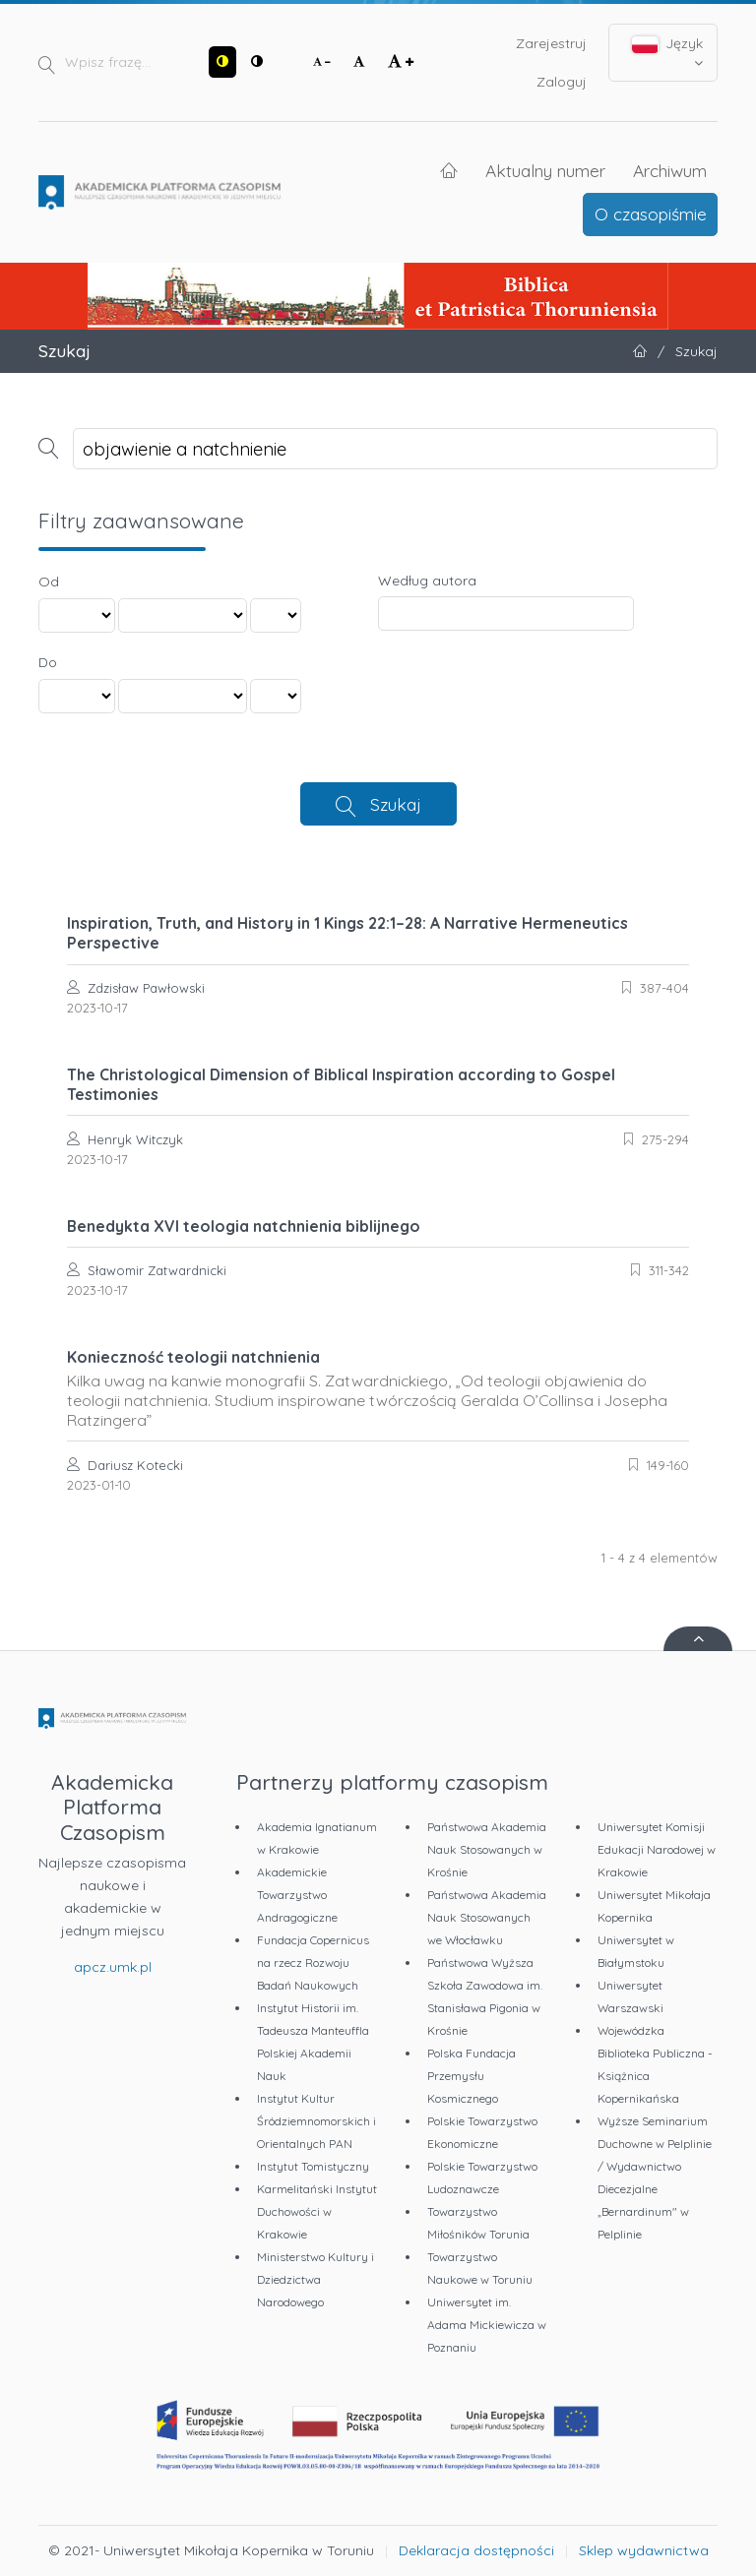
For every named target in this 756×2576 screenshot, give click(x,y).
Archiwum (670, 170)
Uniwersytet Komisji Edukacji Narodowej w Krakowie (657, 1849)
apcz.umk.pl (113, 1967)
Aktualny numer (545, 170)
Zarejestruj (551, 43)
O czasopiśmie (651, 213)
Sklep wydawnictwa (644, 2550)
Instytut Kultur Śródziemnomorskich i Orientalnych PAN (316, 2121)
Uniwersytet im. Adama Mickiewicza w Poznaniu (486, 2325)
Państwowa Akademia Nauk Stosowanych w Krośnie (486, 1849)
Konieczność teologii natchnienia (378, 1388)
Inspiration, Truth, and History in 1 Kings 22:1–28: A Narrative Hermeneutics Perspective (347, 932)
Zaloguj (561, 82)
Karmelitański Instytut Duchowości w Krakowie (317, 2211)
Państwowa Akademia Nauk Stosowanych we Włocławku (486, 1917)
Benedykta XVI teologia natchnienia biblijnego (243, 1226)
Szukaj (395, 804)
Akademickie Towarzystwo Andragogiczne (297, 1895)
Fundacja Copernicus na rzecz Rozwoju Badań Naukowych (313, 1962)
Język (668, 52)
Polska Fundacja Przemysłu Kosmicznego (471, 2076)
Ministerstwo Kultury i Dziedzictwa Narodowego (315, 2279)
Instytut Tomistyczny (313, 2166)
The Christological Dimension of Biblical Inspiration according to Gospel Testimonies (341, 1084)
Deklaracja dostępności (476, 2550)
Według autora (427, 580)
